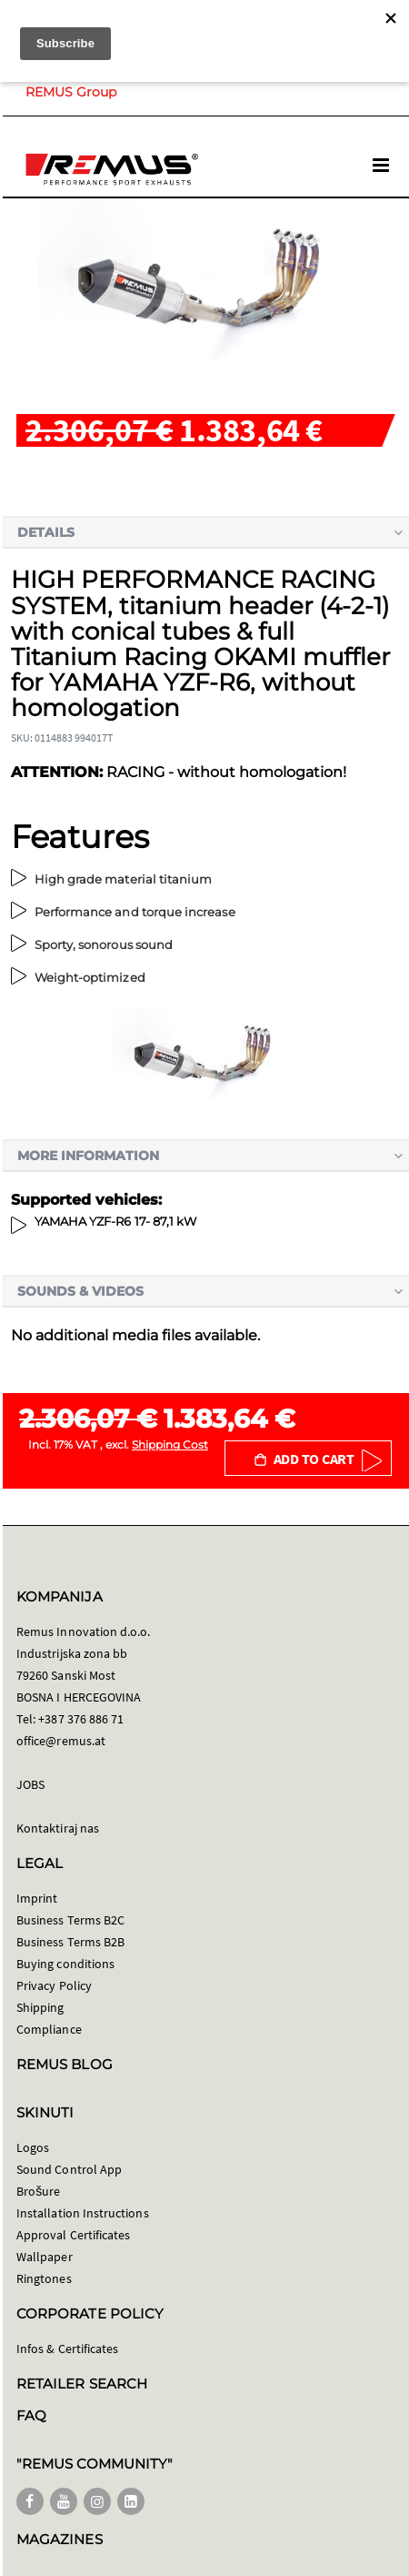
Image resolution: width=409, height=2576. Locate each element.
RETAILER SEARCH (81, 2383)
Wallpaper (44, 2256)
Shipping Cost (170, 1444)
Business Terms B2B (70, 1942)
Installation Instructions (82, 2213)
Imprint (36, 1898)
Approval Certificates (73, 2235)
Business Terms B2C (70, 1920)
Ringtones (44, 2278)
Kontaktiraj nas (57, 1828)
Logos (32, 2147)
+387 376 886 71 (81, 1719)
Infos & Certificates (67, 2348)
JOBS (30, 1784)
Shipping (40, 2007)
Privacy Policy (54, 1985)
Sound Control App (69, 2169)
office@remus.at (60, 1740)
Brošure (38, 2191)
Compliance (49, 2029)
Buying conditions (65, 1963)
